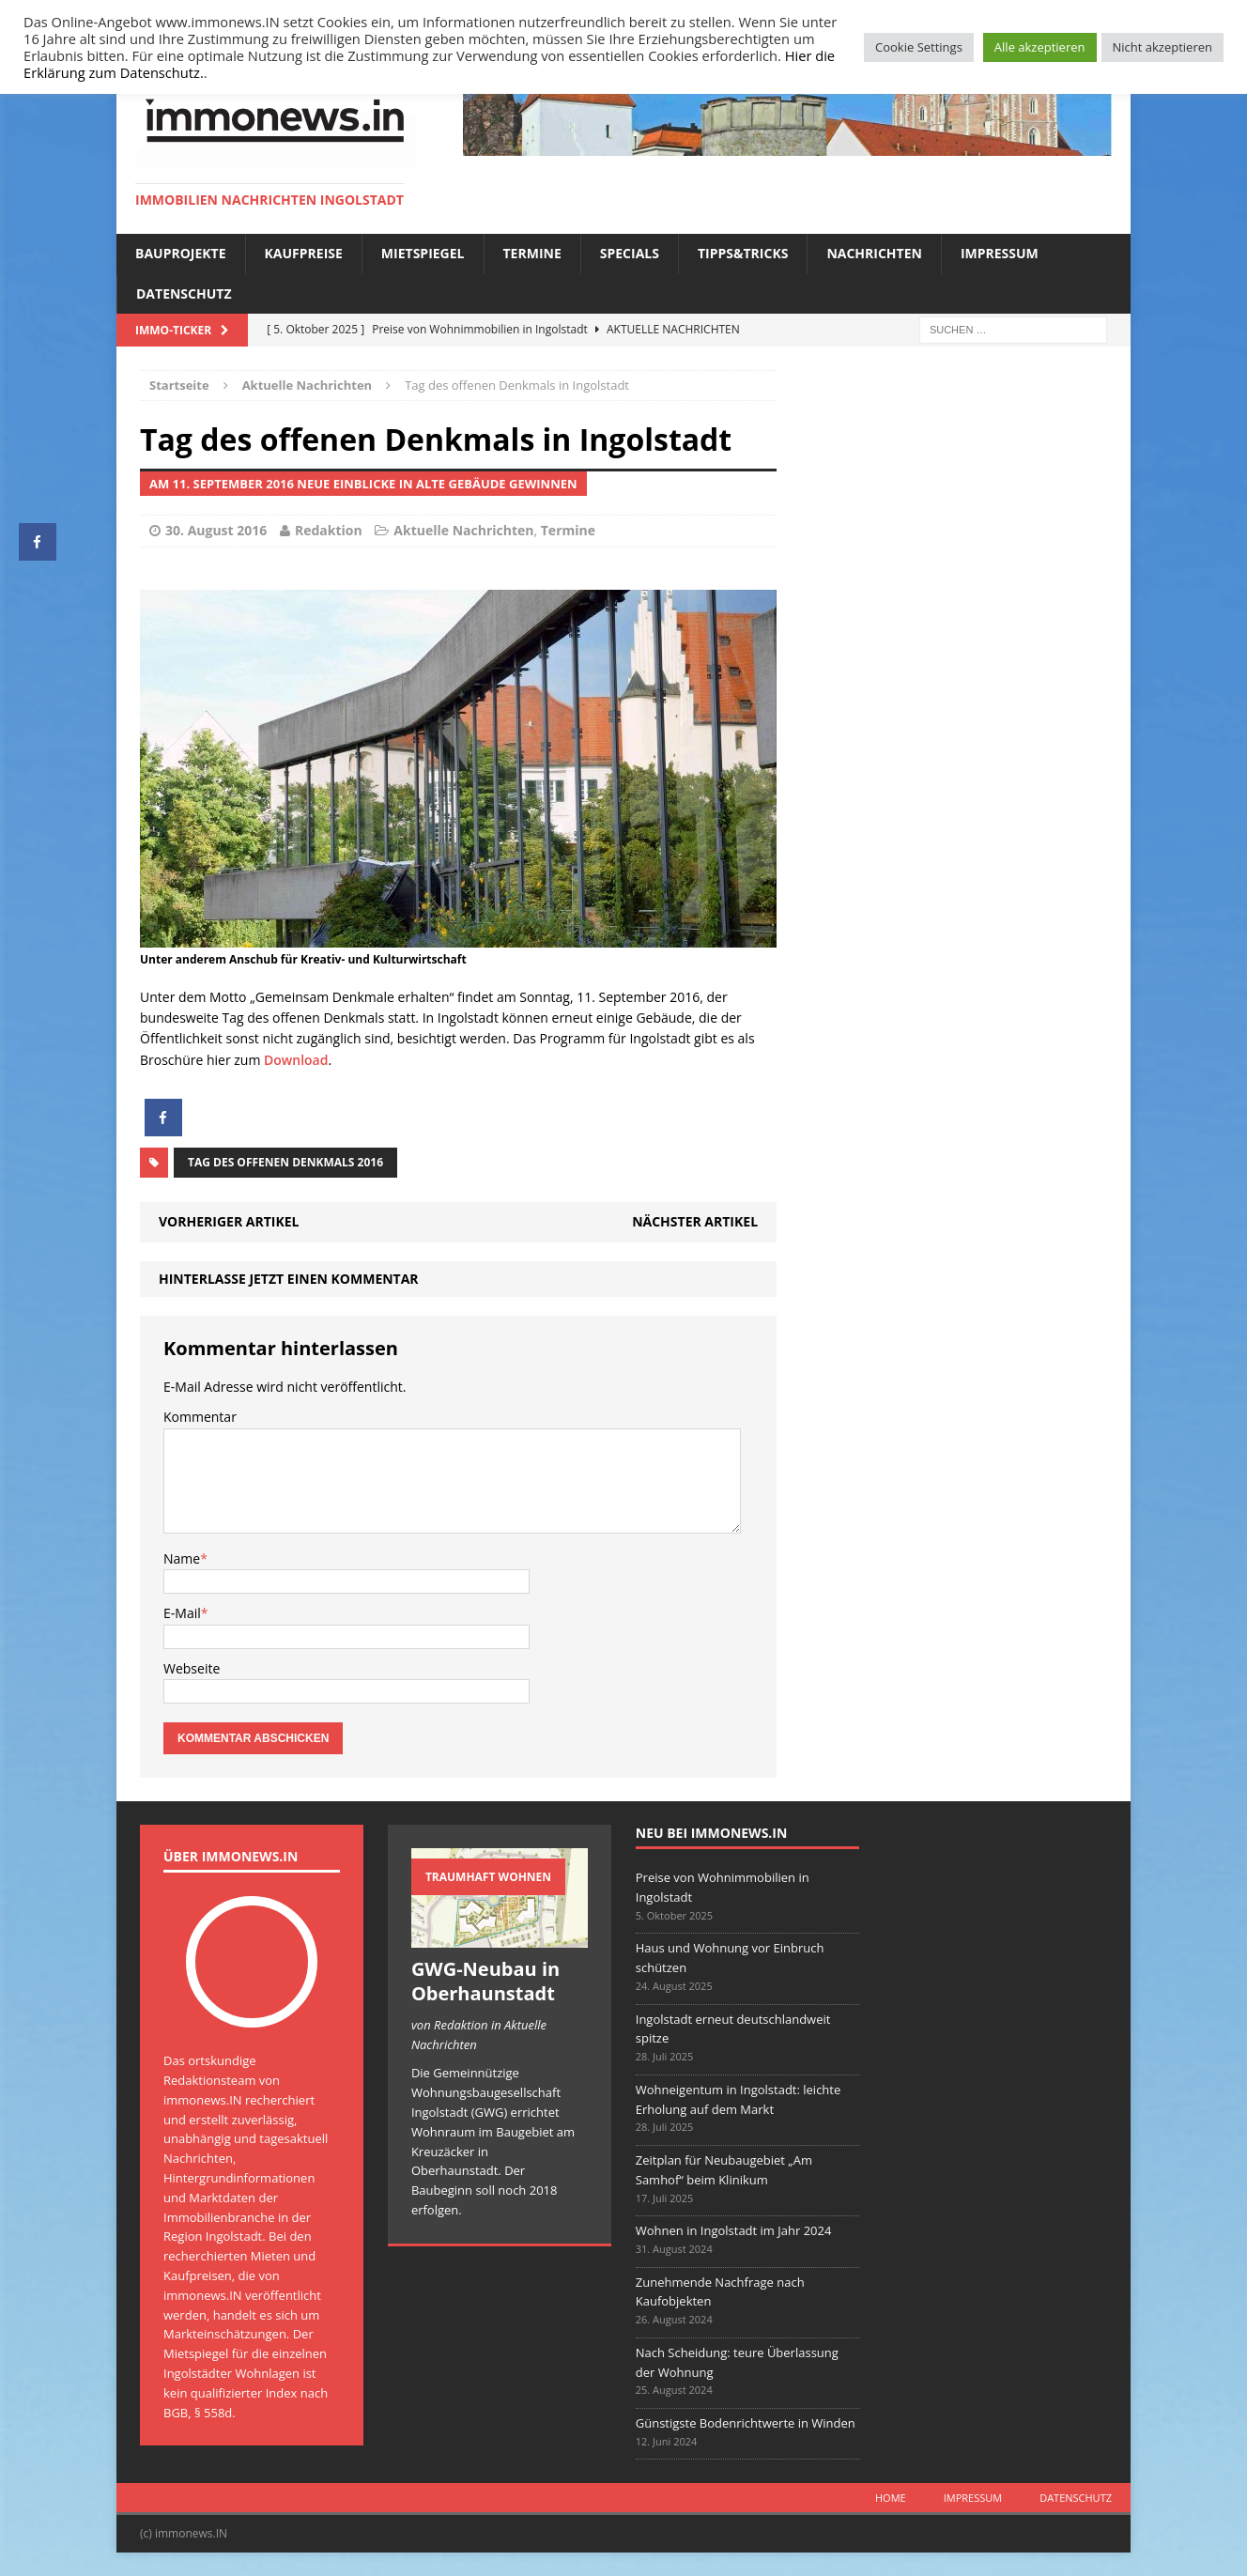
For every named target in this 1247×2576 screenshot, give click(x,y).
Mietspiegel (423, 253)
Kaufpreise (304, 253)
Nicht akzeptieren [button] (1162, 47)
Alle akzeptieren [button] (1039, 47)
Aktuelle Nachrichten (463, 530)
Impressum (1000, 253)
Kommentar (200, 1417)
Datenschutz (184, 293)
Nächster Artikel (695, 1221)
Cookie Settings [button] (918, 47)
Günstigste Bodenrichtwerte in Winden (745, 2422)
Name (181, 1558)
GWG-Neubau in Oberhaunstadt (485, 1981)
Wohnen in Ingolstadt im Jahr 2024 (734, 2230)
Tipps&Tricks (743, 253)
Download (296, 1060)
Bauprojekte (180, 253)
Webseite (191, 1668)
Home (890, 2498)
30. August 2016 (216, 530)
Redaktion (328, 530)
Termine (532, 253)
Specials (629, 253)
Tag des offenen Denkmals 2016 (285, 1162)
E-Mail (182, 1613)
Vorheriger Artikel (229, 1221)
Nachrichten (874, 253)
